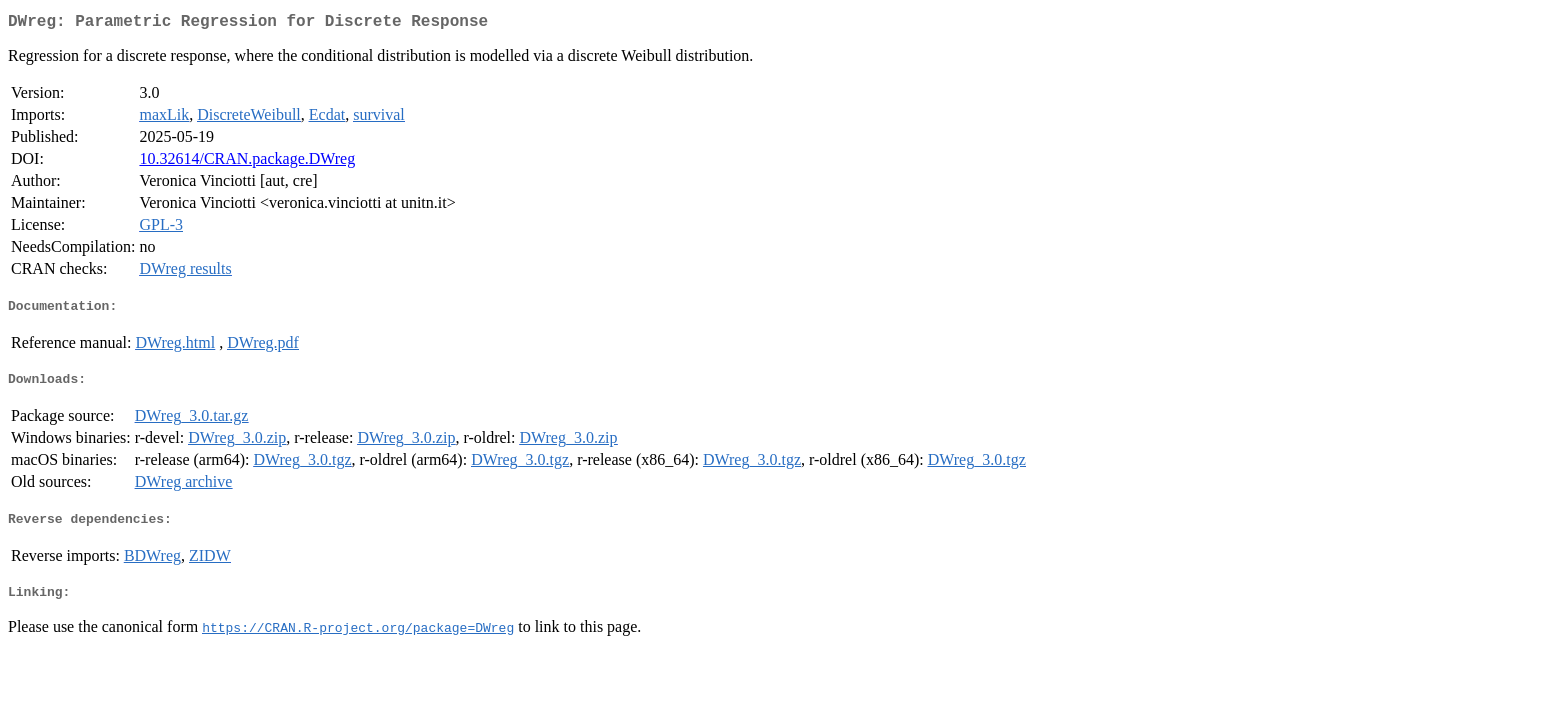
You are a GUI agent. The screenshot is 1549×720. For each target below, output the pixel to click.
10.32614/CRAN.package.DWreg (247, 162)
